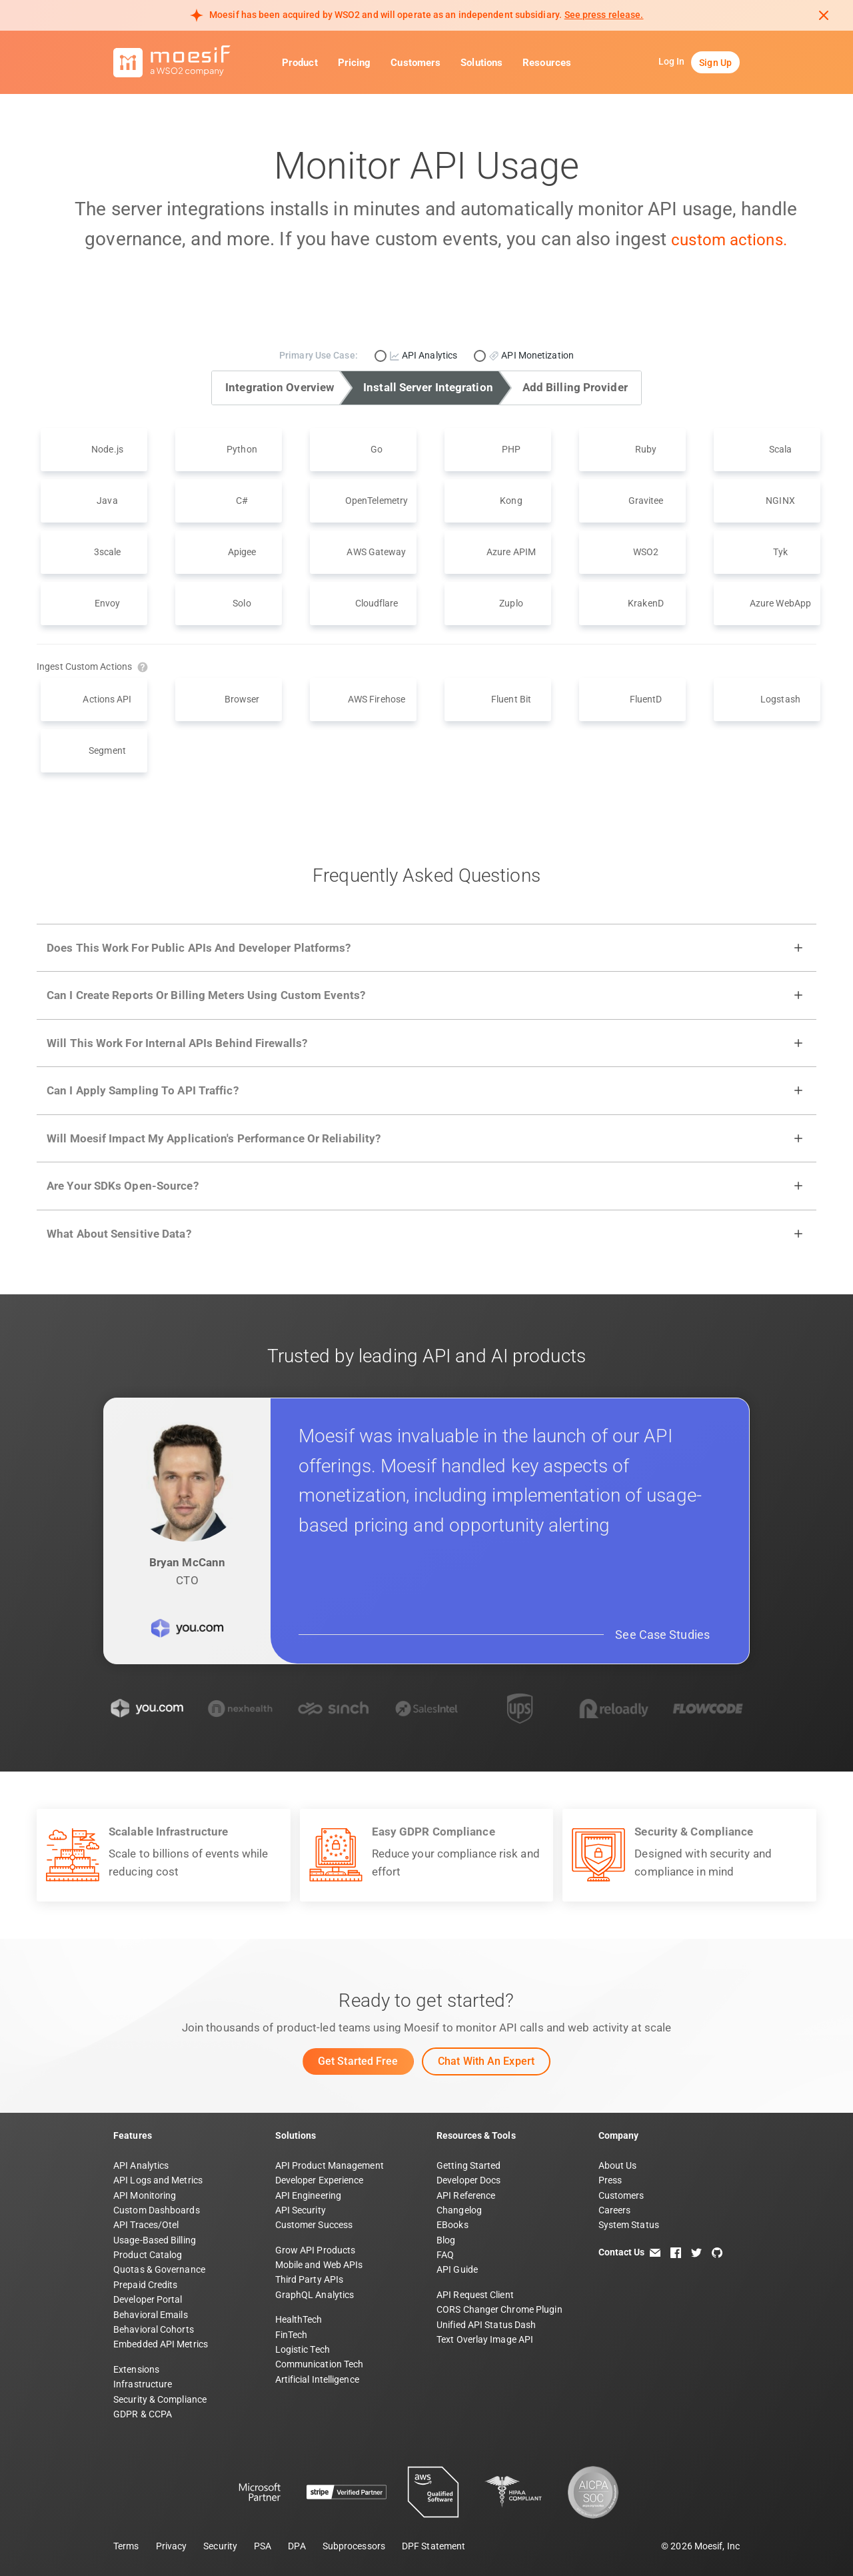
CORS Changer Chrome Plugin (499, 2309)
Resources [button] (546, 63)
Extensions (136, 2369)
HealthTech (299, 2319)
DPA (296, 2546)
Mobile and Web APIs (319, 2264)
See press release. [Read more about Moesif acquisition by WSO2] (604, 14)
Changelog (459, 2210)
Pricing (354, 63)
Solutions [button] (481, 63)
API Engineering (308, 2195)
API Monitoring (144, 2195)
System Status (628, 2224)
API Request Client (475, 2294)
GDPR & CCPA (142, 2414)
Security (220, 2546)
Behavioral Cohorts (153, 2329)
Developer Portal (148, 2299)
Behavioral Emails (150, 2314)
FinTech (291, 2334)
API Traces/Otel (146, 2224)
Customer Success (314, 2224)
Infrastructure (142, 2384)
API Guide (457, 2269)
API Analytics (141, 2165)
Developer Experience (319, 2180)
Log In (671, 61)
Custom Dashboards (156, 2210)
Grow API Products (315, 2250)
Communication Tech (319, 2364)
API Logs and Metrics (158, 2180)
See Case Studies (662, 1635)
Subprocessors (354, 2546)
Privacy (171, 2546)
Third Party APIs (309, 2279)
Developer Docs (468, 2180)
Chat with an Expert (486, 2061)
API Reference (465, 2195)
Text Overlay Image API (484, 2339)
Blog (445, 2240)
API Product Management (329, 2165)
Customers (415, 63)
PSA (262, 2546)
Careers (614, 2210)
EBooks (452, 2224)
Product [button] (300, 63)
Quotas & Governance (159, 2269)
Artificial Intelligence (317, 2379)
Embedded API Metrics (160, 2344)
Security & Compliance (160, 2399)
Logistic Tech (302, 2349)
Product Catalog (148, 2254)
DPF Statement (433, 2546)
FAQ (445, 2254)
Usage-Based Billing (154, 2240)
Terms (126, 2546)
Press (610, 2180)
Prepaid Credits (145, 2284)
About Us (617, 2165)
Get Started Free (358, 2061)
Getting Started (468, 2165)
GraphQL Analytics (315, 2294)
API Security (300, 2210)
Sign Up (715, 62)
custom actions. (729, 239)
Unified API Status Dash (486, 2324)
